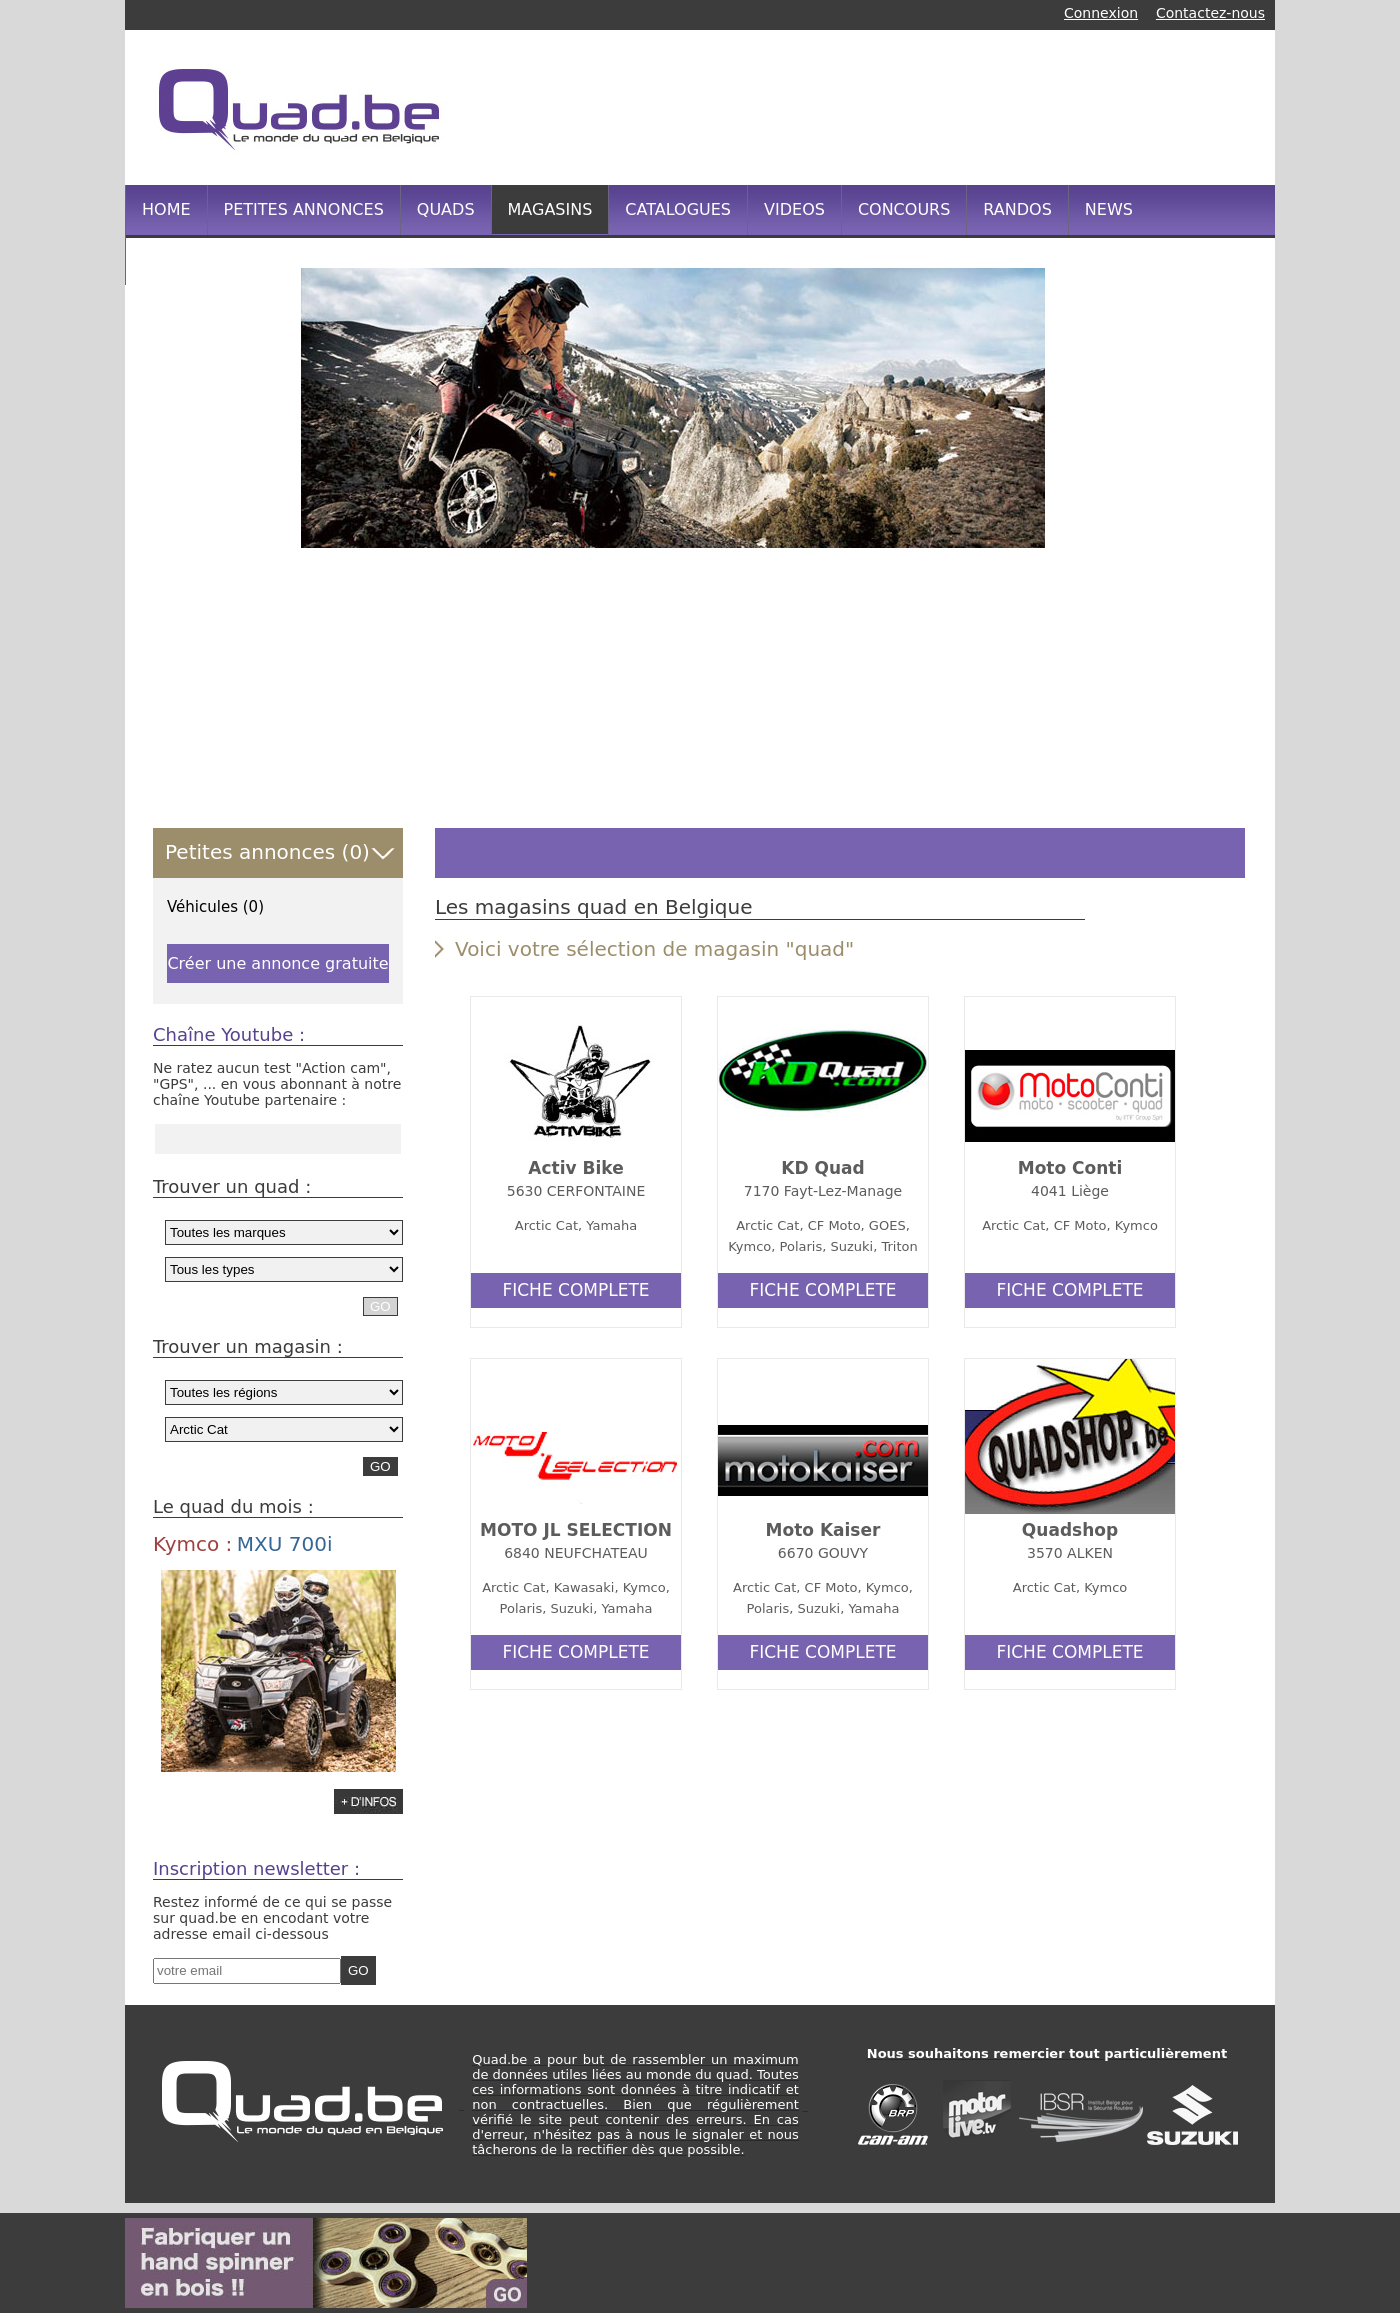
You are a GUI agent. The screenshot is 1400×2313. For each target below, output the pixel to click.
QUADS (446, 209)
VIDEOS (794, 209)
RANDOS (1017, 209)
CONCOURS (904, 209)
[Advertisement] (884, 105)
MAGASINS (550, 209)
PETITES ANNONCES (304, 209)
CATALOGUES (678, 209)
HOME (166, 209)
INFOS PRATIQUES (213, 259)
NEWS (1109, 209)
